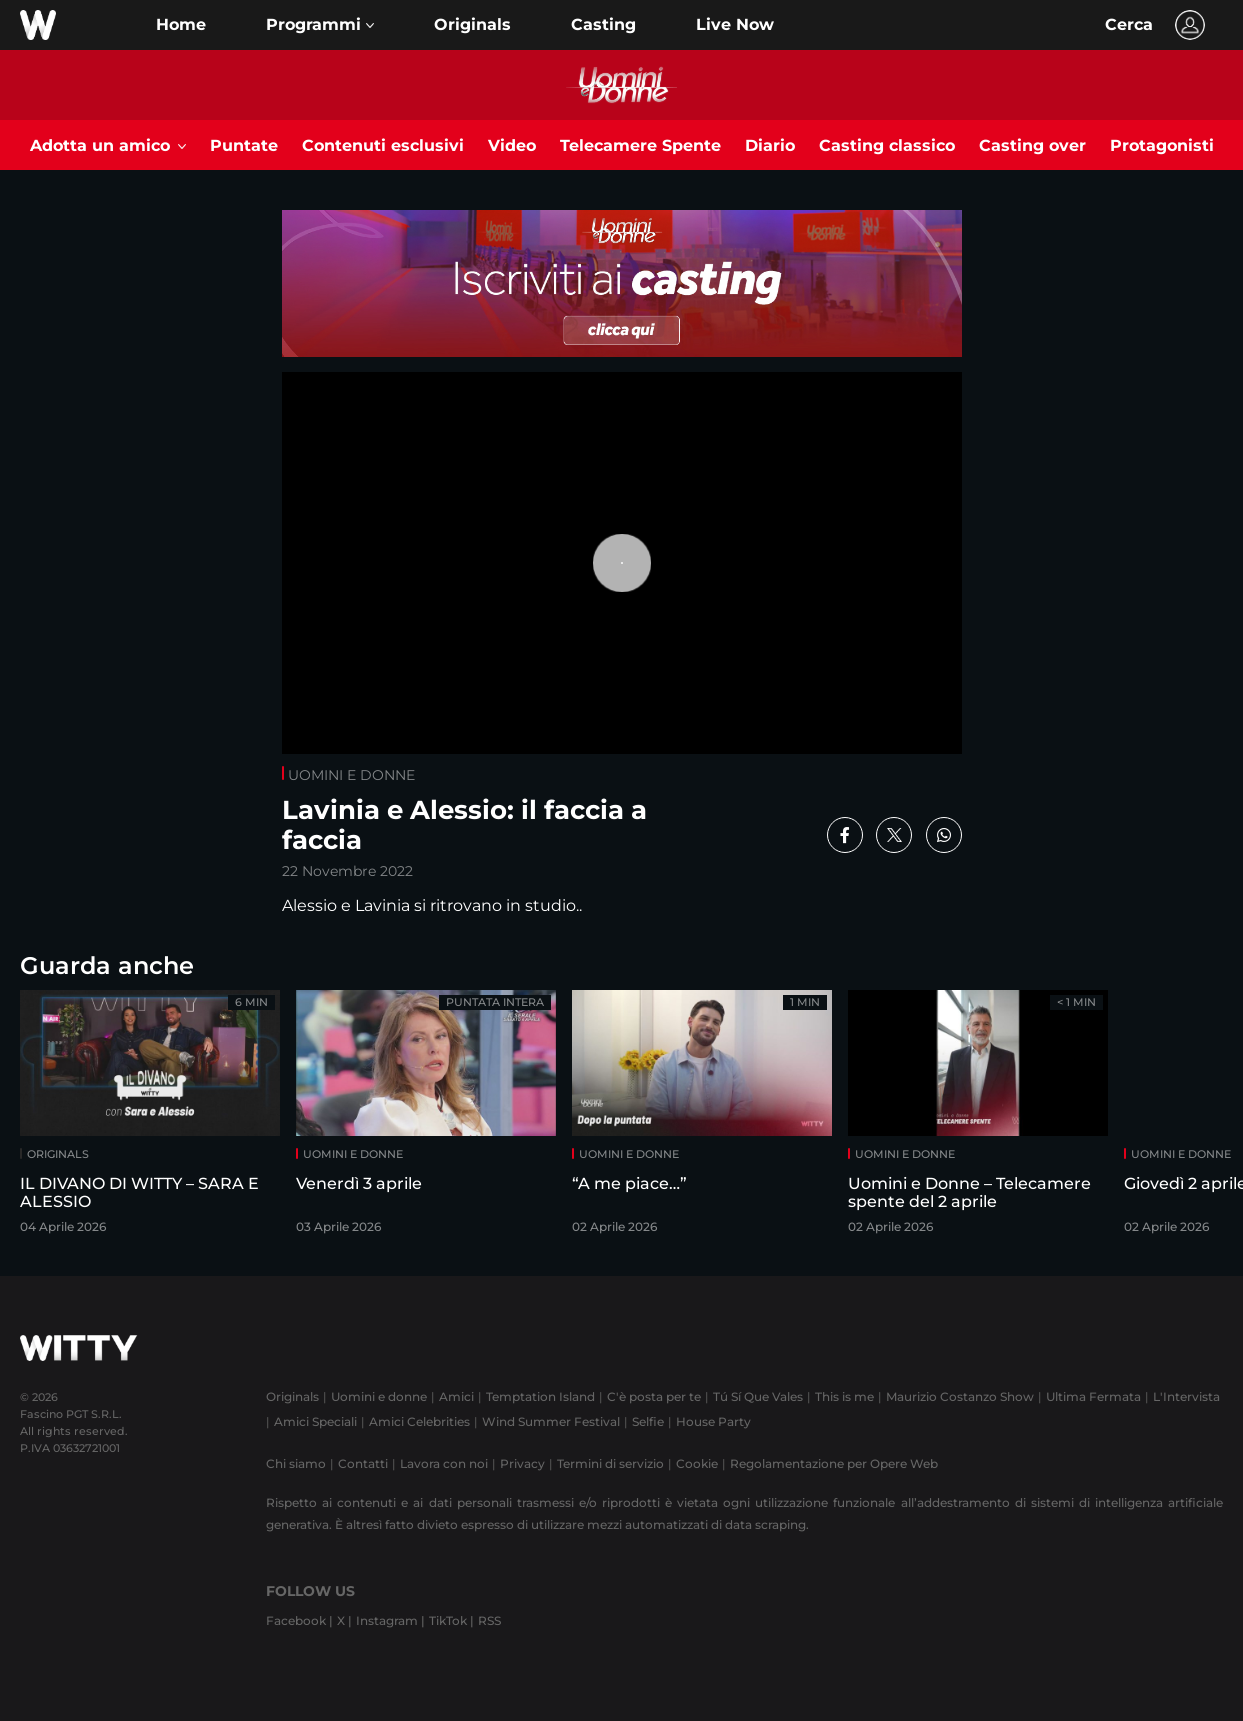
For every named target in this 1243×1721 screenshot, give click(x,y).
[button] (320, 25)
